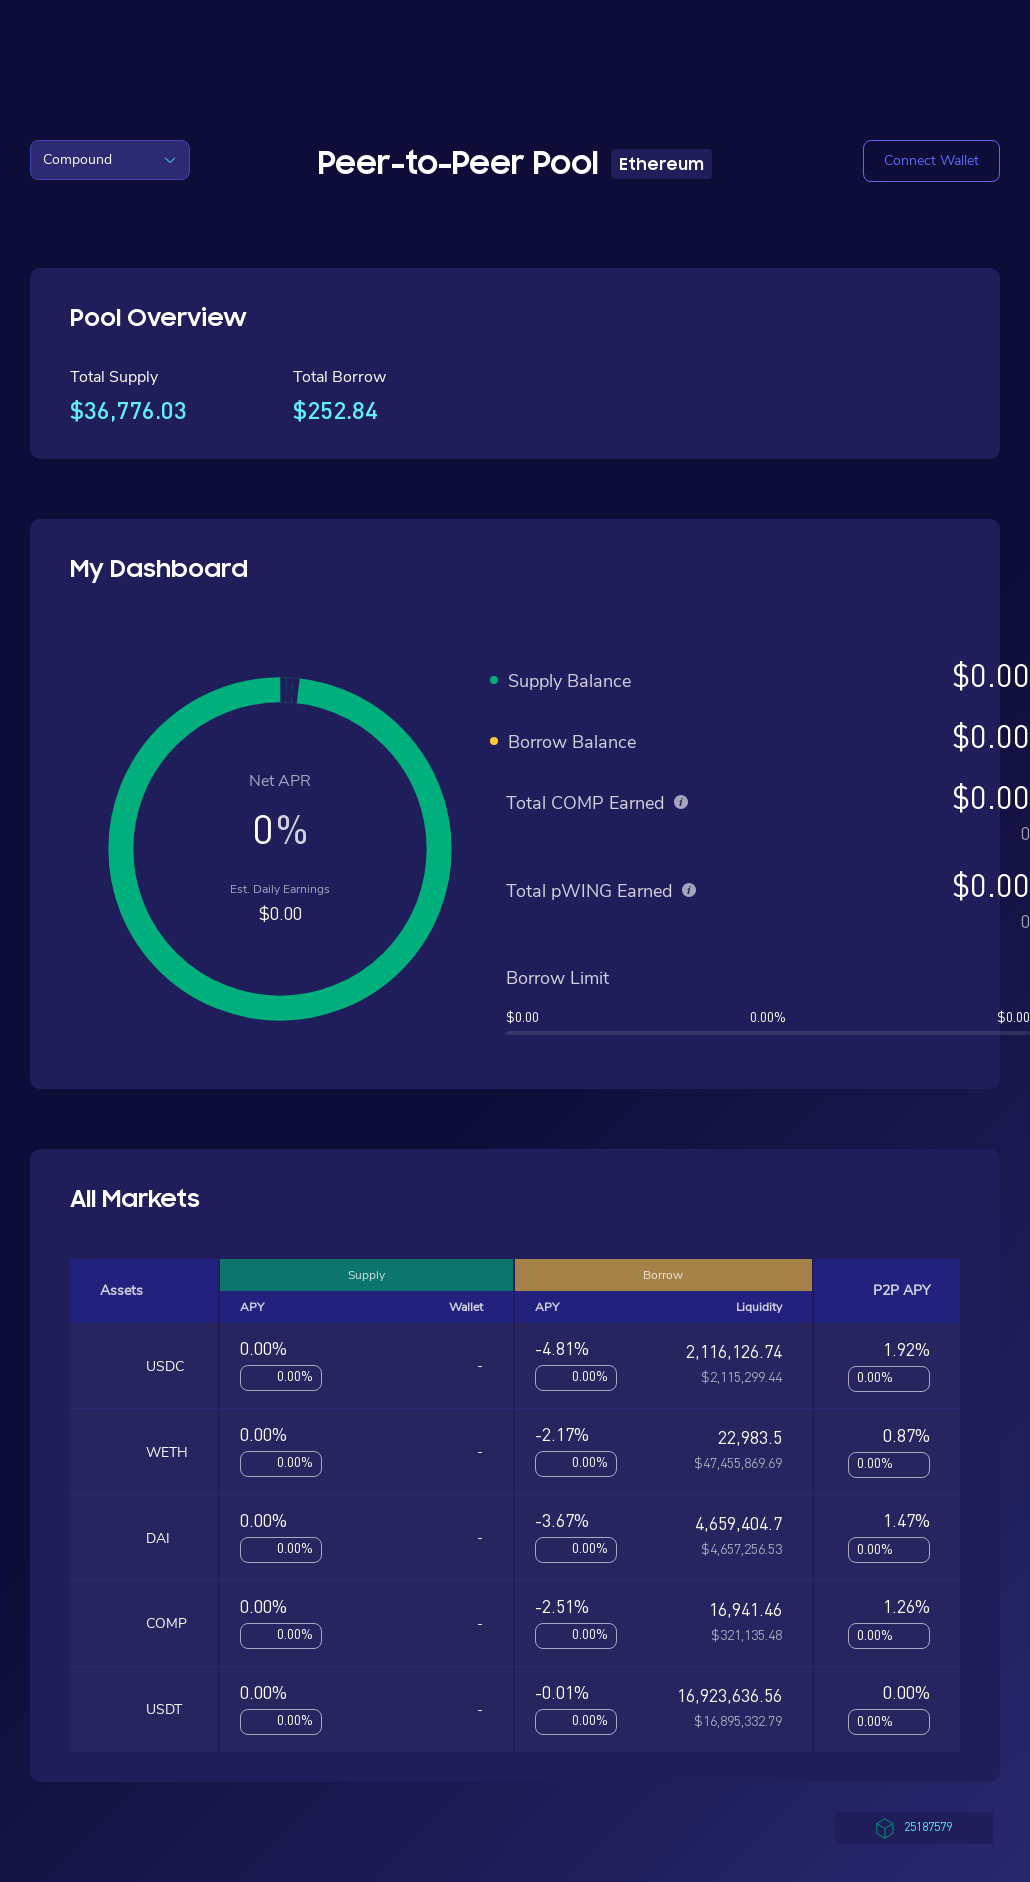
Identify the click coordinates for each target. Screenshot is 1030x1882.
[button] (931, 161)
